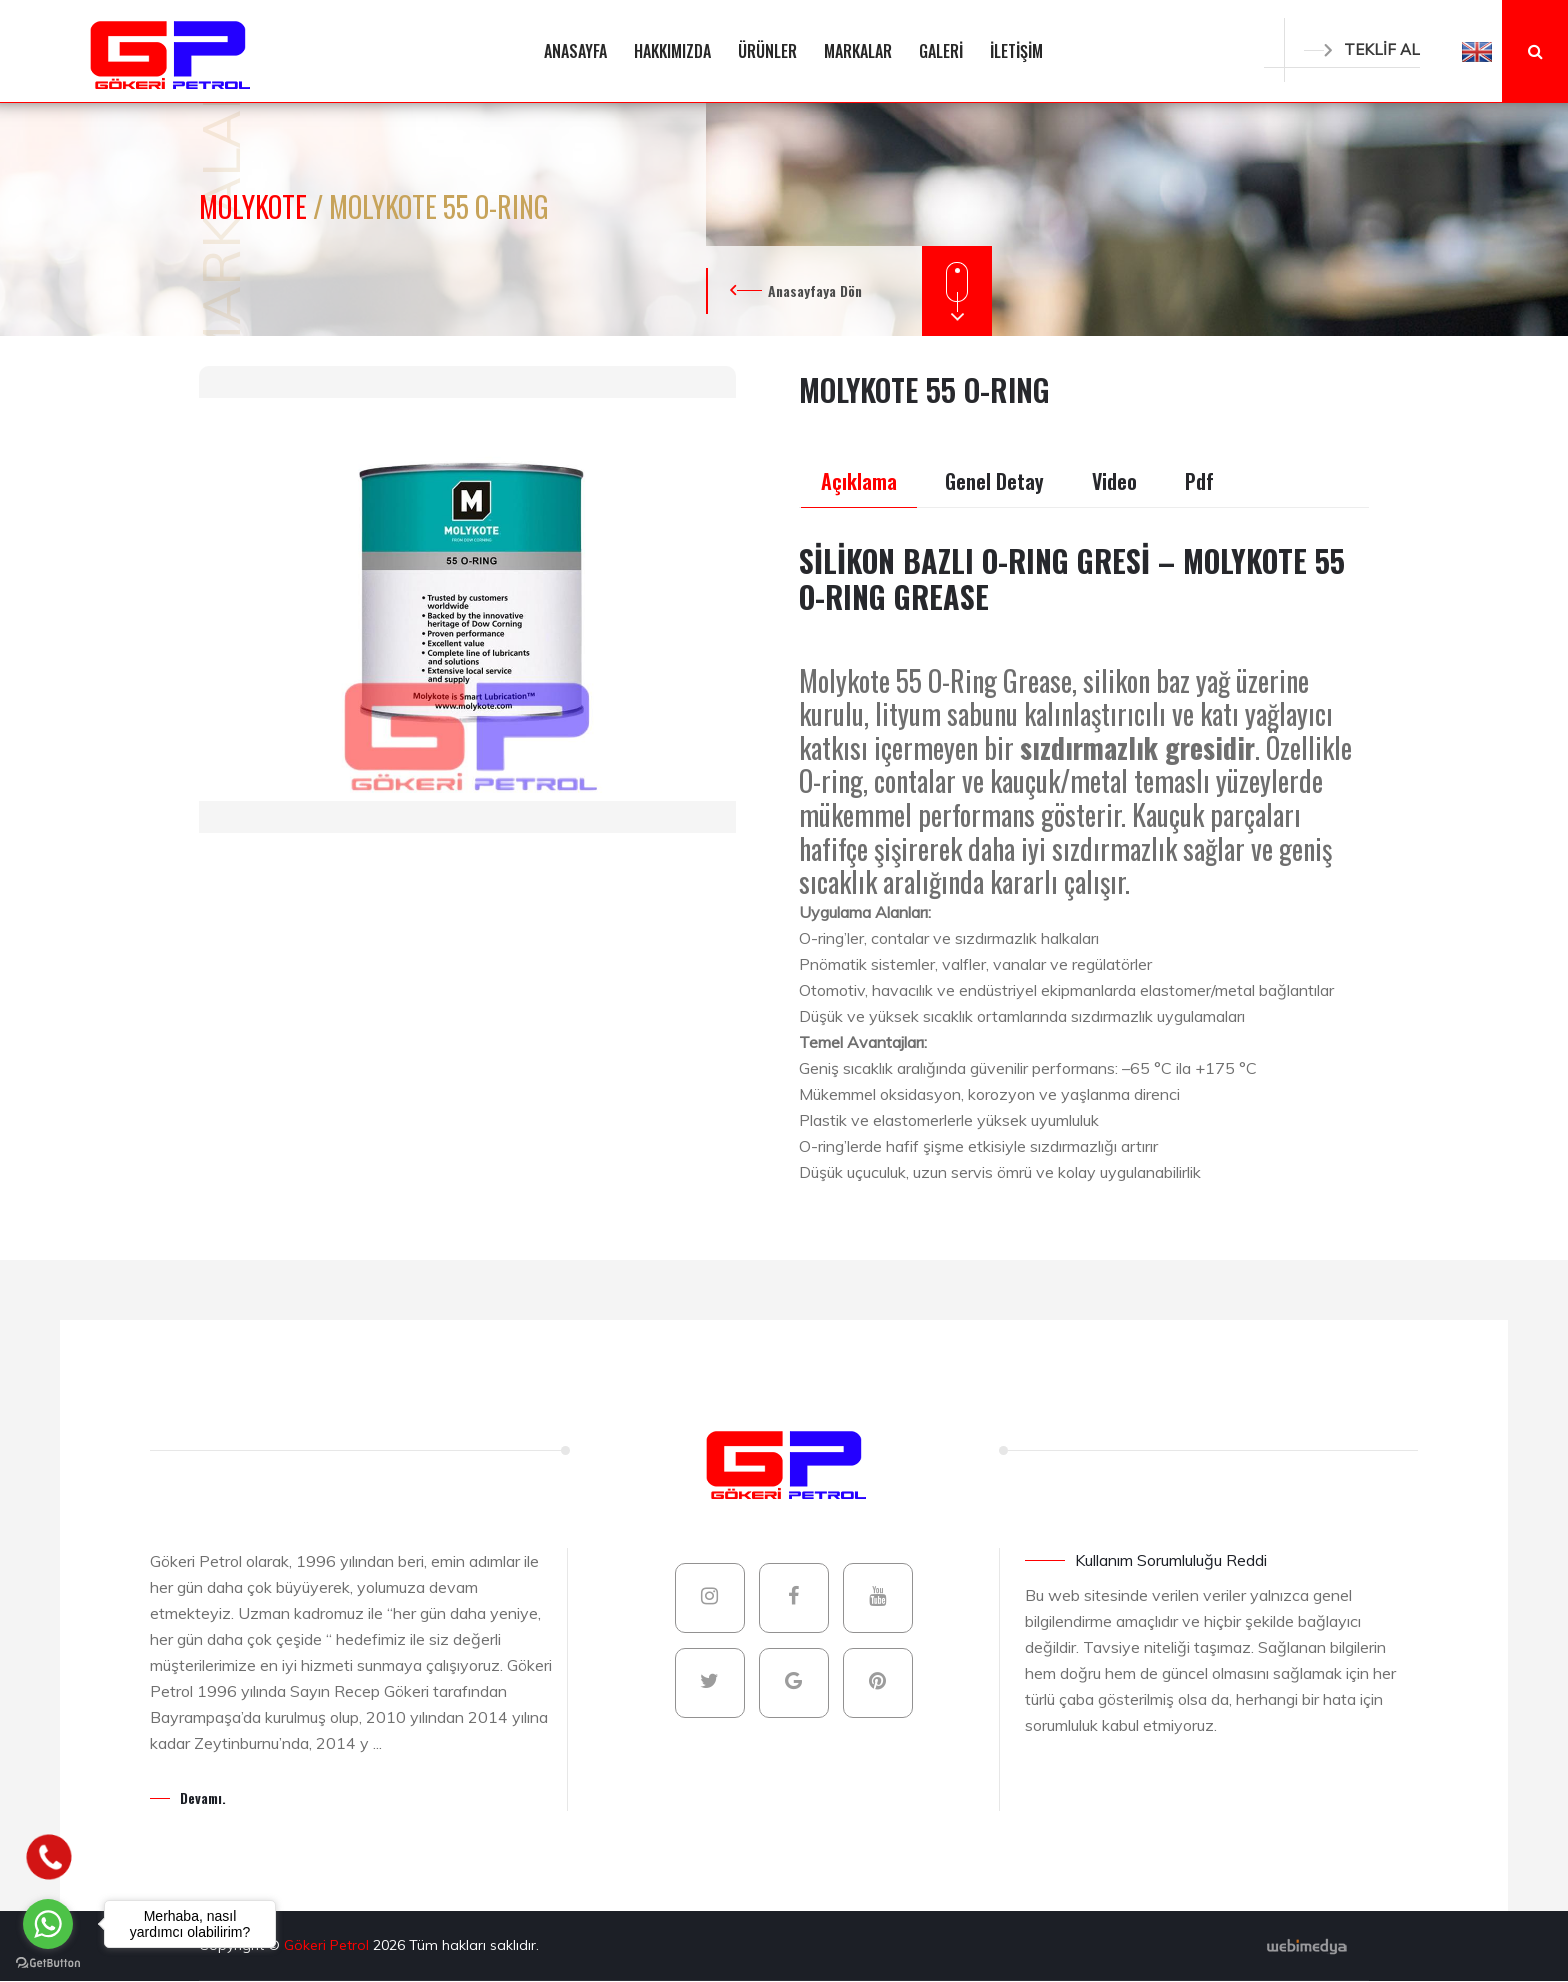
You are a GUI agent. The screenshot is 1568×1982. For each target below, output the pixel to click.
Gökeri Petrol (328, 1945)
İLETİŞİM (1016, 51)
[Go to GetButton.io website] (48, 1962)
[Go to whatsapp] (48, 1924)
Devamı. (203, 1797)
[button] (1477, 51)
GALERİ (941, 51)
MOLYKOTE (256, 206)
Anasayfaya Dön (815, 290)
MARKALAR (858, 51)
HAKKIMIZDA (672, 51)
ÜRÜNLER (767, 51)
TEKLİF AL (1362, 49)
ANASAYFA (575, 51)
